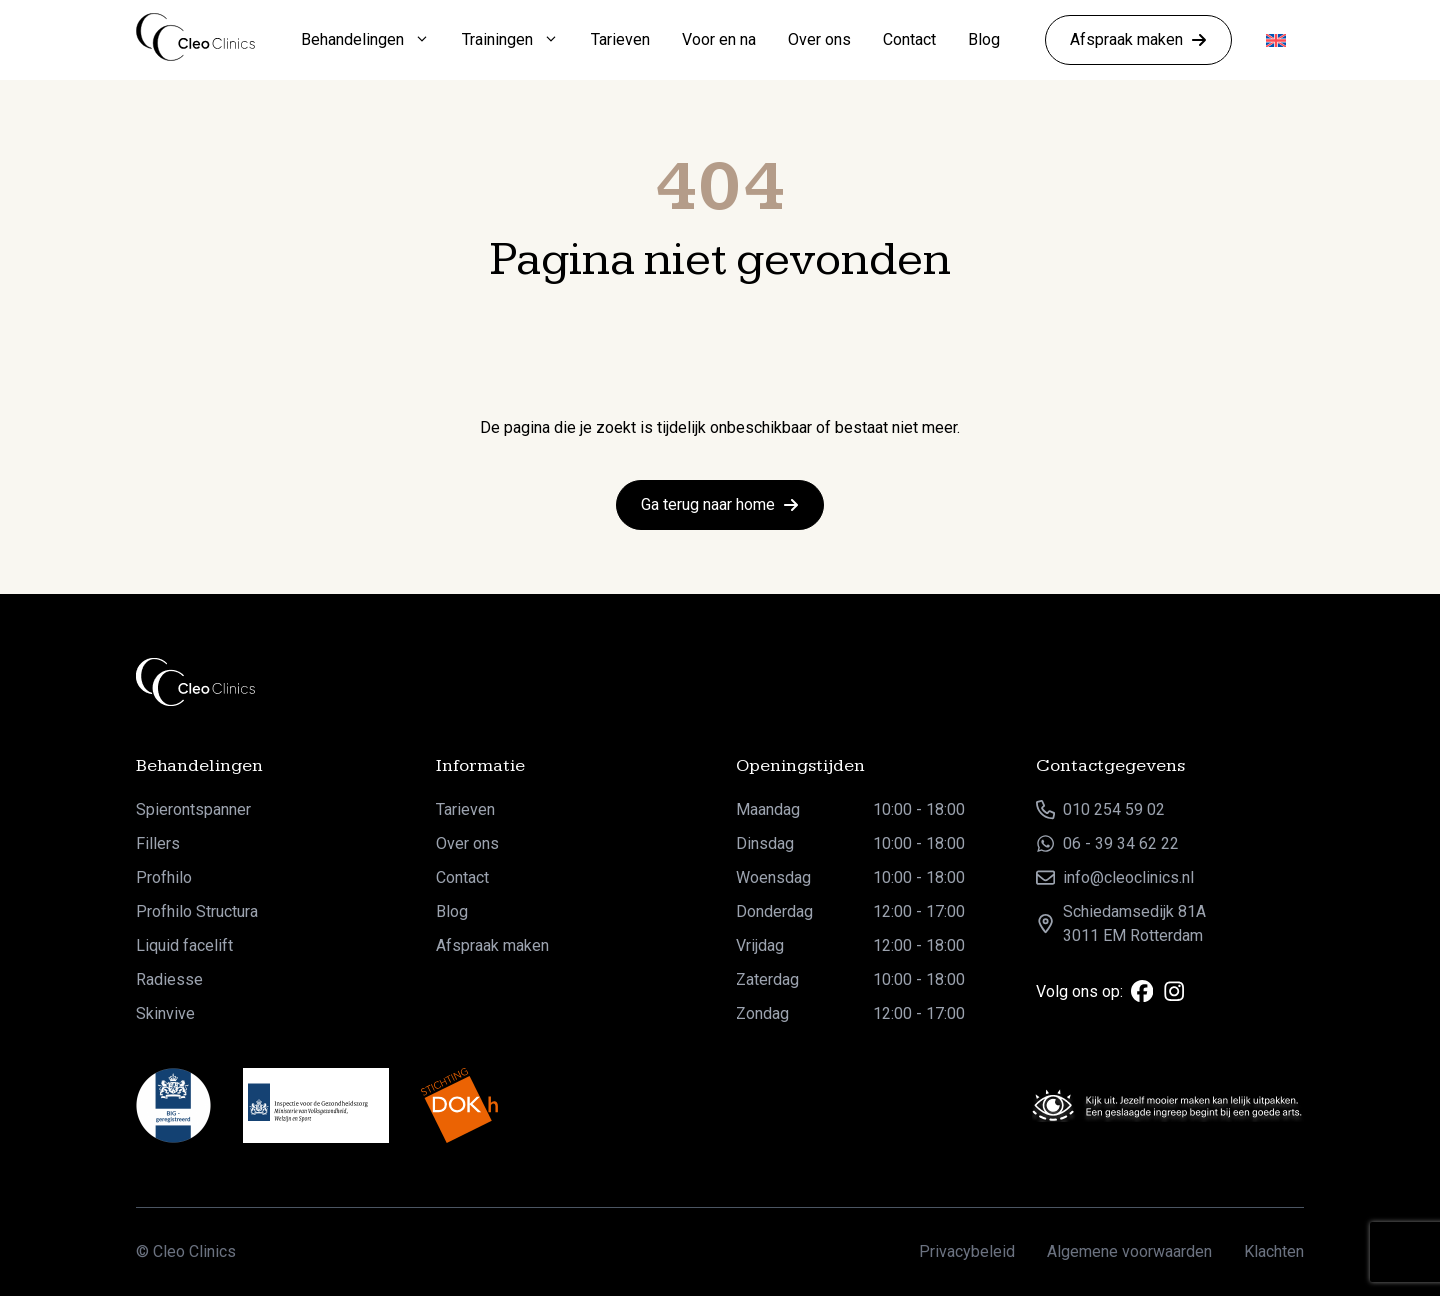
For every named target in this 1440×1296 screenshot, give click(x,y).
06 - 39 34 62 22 (1121, 843)
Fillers (158, 843)
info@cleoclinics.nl (1128, 877)
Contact (909, 39)
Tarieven (620, 39)
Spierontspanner (193, 809)
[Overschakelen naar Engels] (1276, 40)
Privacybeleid (967, 1251)
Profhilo (164, 877)
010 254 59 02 (1114, 809)
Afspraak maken (492, 945)
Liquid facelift (184, 945)
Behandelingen (373, 40)
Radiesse (169, 979)
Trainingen (518, 40)
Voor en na (719, 39)
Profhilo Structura (197, 911)
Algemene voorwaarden (1129, 1251)
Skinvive (165, 1013)
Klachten (1274, 1251)
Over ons (819, 39)
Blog (984, 39)
